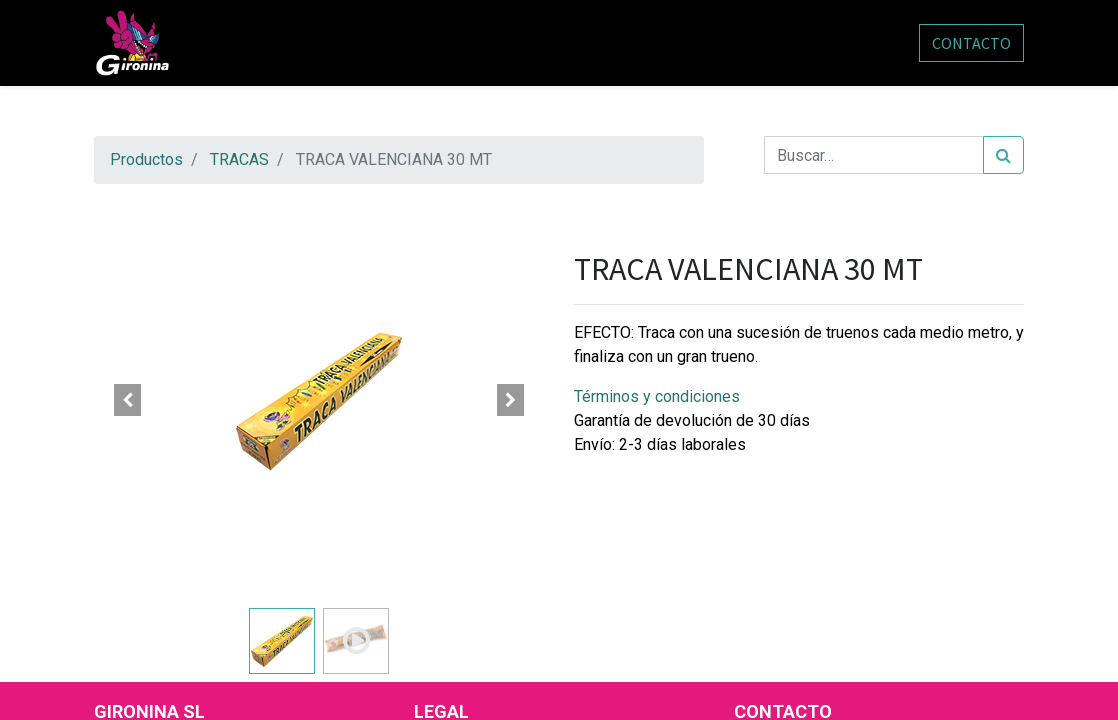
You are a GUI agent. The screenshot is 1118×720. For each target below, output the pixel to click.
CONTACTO (971, 43)
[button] (128, 400)
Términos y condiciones (657, 396)
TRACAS (239, 159)
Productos (146, 159)
